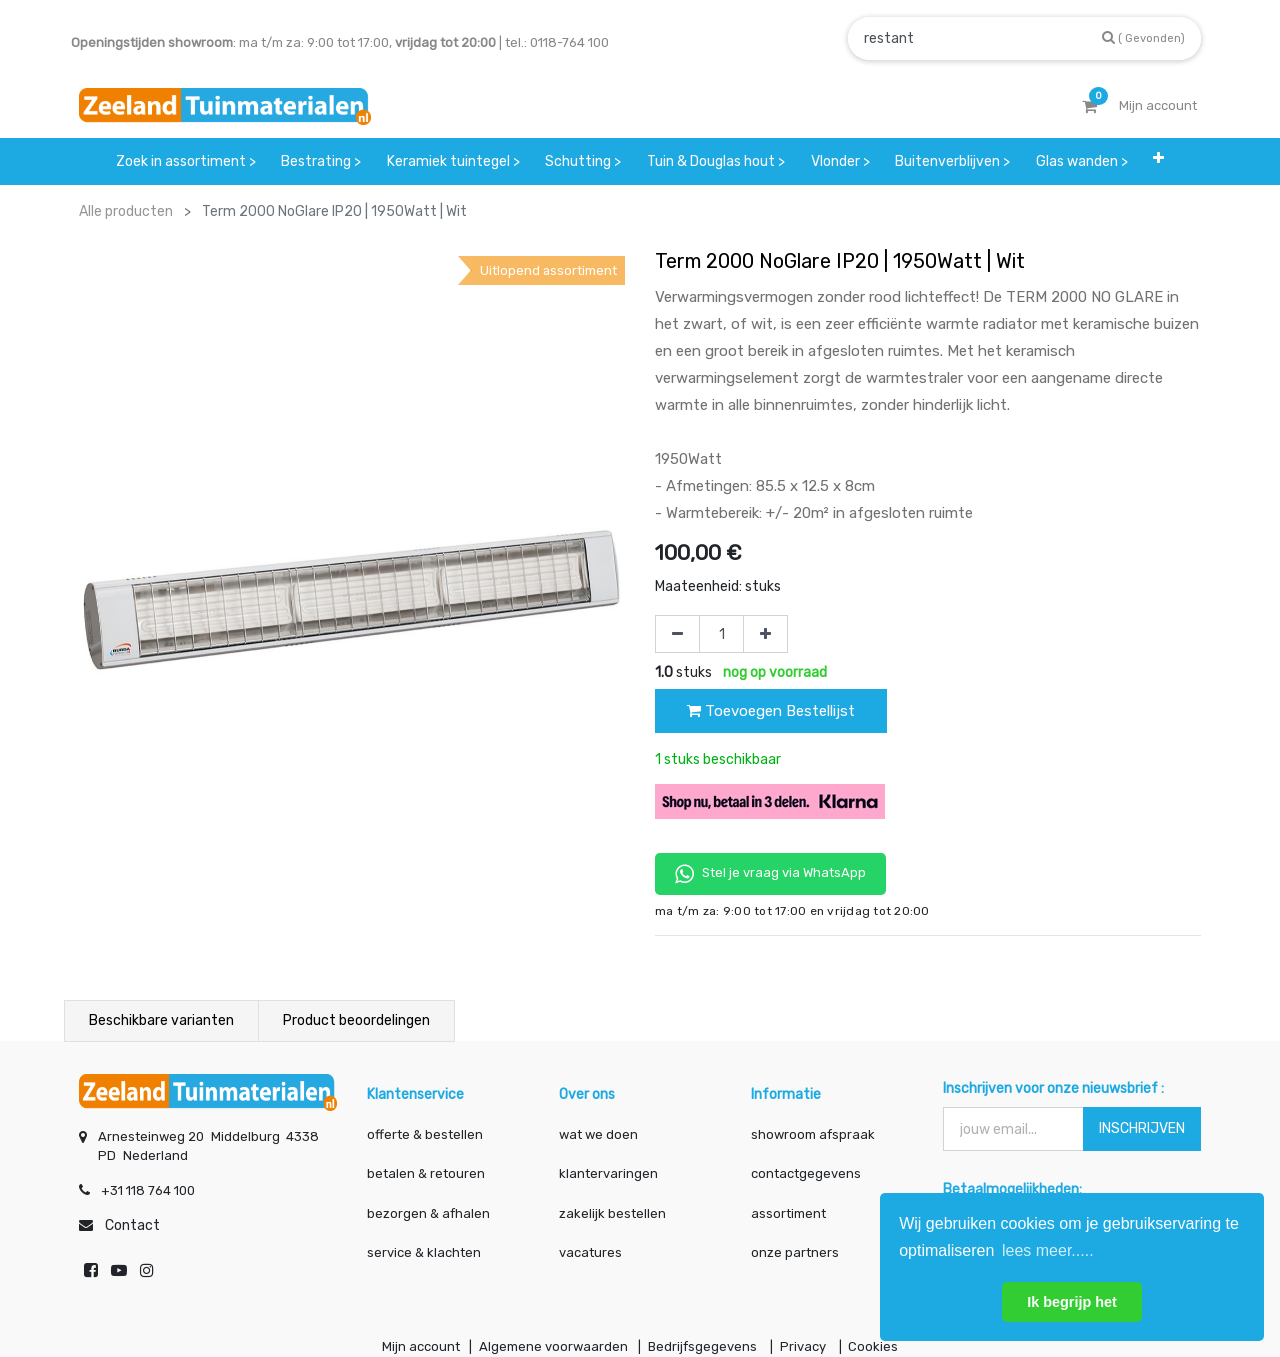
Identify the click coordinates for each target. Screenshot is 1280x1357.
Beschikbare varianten (161, 1020)
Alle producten (126, 211)
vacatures (590, 1252)
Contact (132, 1225)
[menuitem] (186, 161)
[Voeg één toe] (765, 634)
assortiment (788, 1213)
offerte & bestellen (426, 1134)
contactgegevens (806, 1173)
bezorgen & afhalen (428, 1213)
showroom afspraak (813, 1134)
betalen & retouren (426, 1173)
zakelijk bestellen (612, 1213)
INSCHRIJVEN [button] (1142, 1128)
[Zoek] (1143, 37)
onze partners (795, 1252)
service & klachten (424, 1252)
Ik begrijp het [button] (1072, 1302)
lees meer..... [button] (1048, 1250)
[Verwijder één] (677, 634)
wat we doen (598, 1134)
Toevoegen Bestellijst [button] (771, 711)
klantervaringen (608, 1173)
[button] (1159, 161)
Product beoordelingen (356, 1020)
